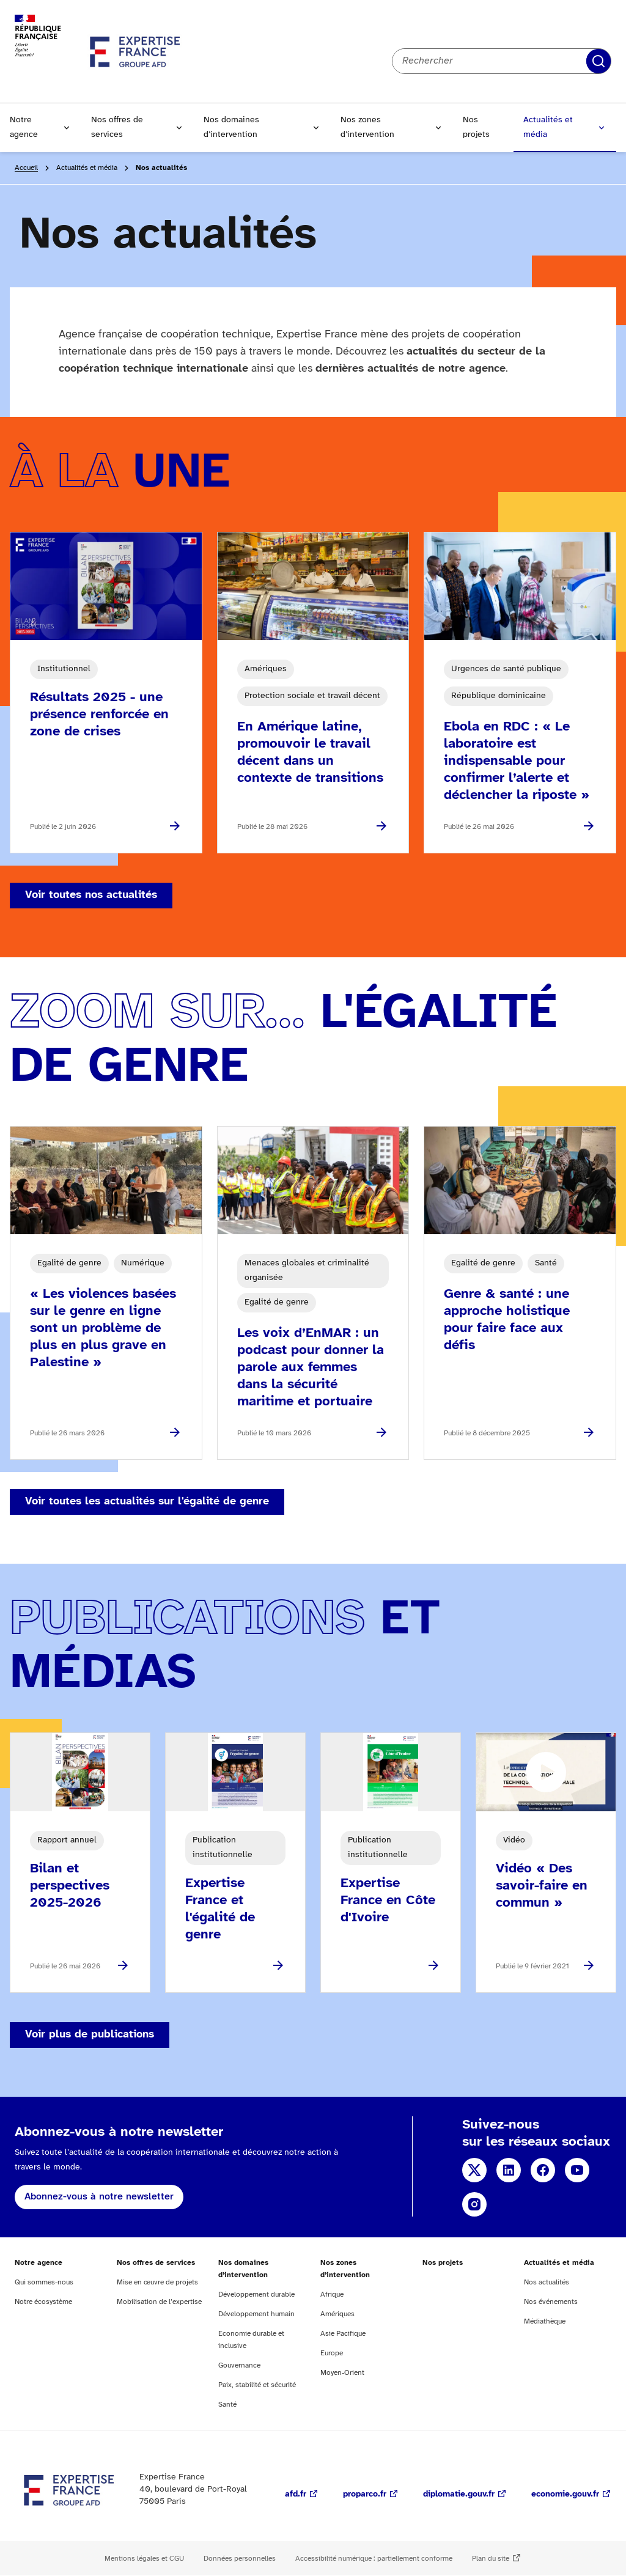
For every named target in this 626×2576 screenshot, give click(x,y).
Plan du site (490, 2559)
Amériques (337, 2314)
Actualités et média (548, 127)
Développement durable (256, 2294)
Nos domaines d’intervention (231, 127)
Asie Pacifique (343, 2334)
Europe (331, 2353)
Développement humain (256, 2314)
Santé (227, 2405)
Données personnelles (240, 2559)
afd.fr (295, 2494)
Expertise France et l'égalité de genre (220, 1909)
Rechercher (598, 61)
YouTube (577, 2170)
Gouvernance (239, 2365)
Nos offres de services (117, 127)
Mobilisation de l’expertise (159, 2302)
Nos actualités (546, 2282)
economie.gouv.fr (565, 2494)
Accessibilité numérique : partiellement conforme (373, 2559)
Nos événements (551, 2302)
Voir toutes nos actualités (91, 895)
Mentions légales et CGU (144, 2559)
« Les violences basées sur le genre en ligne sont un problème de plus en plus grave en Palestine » (103, 1328)
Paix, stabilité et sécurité (257, 2385)
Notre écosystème (43, 2302)
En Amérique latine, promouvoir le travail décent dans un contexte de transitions (310, 752)
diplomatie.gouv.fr (459, 2494)
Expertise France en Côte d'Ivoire (388, 1900)
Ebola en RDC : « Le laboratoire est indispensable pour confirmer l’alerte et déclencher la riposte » (516, 761)
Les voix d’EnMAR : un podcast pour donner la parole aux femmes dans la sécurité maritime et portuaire (310, 1367)
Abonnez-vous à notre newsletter (99, 2196)
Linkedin (508, 2170)
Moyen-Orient (342, 2373)
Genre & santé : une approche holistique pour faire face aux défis (507, 1320)
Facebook (543, 2170)
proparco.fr (364, 2494)
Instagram (474, 2204)
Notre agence (24, 127)
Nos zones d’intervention (367, 127)
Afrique (332, 2294)
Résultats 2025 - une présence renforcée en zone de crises (99, 714)
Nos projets (476, 127)
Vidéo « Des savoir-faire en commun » (541, 1885)
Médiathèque (544, 2321)
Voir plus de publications (89, 2035)
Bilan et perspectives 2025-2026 (69, 1885)
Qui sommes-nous (44, 2282)
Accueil (26, 168)
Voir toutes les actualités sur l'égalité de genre (147, 1501)
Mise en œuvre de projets (157, 2282)
